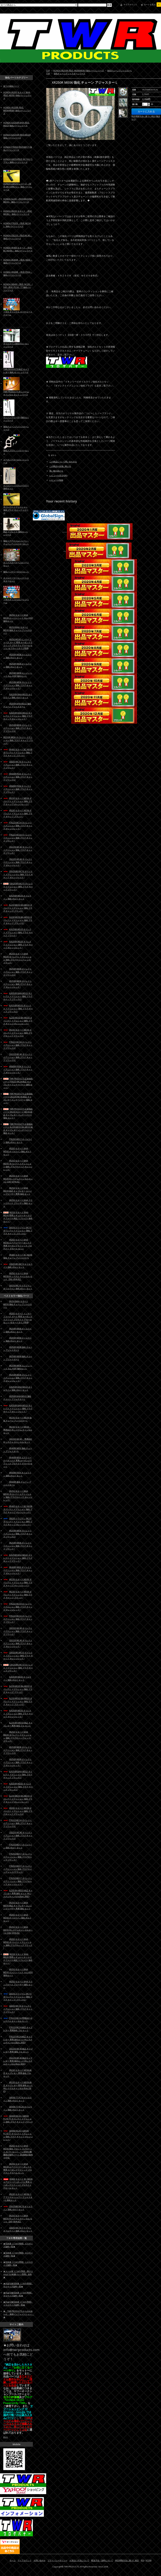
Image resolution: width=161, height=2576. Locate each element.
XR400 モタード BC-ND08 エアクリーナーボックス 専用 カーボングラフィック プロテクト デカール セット (18, 2183)
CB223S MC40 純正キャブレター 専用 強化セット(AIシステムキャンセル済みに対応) (17, 2061)
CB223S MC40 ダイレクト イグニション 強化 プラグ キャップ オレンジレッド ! (17, 862)
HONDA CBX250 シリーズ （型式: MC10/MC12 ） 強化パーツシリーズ (17, 186)
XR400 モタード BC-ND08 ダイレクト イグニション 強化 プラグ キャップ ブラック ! (17, 752)
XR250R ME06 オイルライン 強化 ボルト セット (17, 665)
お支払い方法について (79, 2560)
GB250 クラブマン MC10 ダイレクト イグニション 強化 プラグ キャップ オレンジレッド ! (17, 1521)
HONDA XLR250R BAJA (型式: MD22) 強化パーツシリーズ (16, 124)
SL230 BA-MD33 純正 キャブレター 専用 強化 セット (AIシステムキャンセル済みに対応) (18, 1893)
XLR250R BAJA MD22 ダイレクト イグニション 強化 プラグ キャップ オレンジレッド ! (17, 716)
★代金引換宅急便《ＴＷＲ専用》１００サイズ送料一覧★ (18, 2303)
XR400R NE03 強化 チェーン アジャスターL (17, 1450)
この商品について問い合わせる (63, 461)
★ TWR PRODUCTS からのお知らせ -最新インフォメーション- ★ (18, 2314)
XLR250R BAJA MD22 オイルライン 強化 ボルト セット (17, 696)
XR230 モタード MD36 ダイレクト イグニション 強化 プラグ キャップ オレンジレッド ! (17, 801)
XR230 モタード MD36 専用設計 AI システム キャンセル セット (17, 1429)
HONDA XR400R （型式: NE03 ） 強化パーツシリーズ (18, 261)
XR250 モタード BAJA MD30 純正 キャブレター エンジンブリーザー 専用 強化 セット (17, 1191)
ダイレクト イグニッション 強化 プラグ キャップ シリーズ (15, 510)
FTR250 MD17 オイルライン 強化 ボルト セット (17, 1141)
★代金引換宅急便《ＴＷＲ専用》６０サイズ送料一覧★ (18, 2285)
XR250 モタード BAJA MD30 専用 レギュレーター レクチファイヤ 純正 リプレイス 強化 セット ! (17, 1217)
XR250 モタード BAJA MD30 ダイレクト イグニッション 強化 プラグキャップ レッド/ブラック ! (17, 958)
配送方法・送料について (102, 2560)
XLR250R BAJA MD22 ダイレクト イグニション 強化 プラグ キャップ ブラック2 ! (17, 996)
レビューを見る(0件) (58, 475)
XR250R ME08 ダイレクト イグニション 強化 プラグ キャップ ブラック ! (17, 1545)
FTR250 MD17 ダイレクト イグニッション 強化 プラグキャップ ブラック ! (17, 1856)
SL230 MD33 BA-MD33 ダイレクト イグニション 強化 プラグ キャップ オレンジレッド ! (17, 1020)
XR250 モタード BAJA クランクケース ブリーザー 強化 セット (18, 1203)
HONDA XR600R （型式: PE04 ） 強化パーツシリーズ (17, 273)
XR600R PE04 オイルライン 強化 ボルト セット (17, 1474)
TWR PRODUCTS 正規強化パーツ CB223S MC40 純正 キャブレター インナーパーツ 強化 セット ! (18, 1098)
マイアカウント (130, 4)
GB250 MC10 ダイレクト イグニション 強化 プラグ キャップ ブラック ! (17, 764)
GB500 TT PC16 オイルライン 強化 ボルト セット (17, 2099)
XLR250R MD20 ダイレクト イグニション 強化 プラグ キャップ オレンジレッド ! (18, 944)
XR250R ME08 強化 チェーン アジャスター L (17, 1349)
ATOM (148, 2560)
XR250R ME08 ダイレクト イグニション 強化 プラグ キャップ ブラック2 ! (17, 972)
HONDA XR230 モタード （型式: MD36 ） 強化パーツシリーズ (17, 212)
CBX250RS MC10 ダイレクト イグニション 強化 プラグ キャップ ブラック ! (18, 886)
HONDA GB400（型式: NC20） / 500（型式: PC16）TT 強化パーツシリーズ (18, 287)
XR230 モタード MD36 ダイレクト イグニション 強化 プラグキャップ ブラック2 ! (17, 1032)
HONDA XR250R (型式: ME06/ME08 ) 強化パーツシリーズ (78, 70)
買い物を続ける (56, 471)
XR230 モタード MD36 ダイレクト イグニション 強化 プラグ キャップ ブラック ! (17, 813)
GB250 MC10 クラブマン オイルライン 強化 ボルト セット (17, 1287)
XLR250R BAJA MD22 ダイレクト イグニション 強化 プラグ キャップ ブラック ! (17, 1558)
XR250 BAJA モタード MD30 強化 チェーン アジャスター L (17, 630)
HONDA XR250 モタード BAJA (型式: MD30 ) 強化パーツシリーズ (17, 95)
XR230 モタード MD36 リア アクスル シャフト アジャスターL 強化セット (17, 2197)
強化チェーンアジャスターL (119, 70)
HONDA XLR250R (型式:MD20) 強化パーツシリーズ (17, 136)
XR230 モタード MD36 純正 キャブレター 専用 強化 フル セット (17, 2073)
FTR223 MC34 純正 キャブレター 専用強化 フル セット (17, 2029)
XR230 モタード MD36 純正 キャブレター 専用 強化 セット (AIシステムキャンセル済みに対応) (18, 2087)
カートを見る (152, 4)
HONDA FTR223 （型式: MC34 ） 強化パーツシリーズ (17, 225)
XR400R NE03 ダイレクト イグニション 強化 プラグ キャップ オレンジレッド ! (17, 1570)
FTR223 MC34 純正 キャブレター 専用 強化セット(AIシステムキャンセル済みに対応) (17, 2039)
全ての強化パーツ (11, 86)
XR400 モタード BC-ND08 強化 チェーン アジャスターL (17, 1256)
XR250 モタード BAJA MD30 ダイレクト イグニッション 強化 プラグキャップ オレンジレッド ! (17, 1165)
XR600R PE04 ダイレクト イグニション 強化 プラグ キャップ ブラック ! (17, 789)
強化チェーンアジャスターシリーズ (69, 73)
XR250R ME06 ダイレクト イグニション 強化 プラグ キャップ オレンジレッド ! (17, 984)
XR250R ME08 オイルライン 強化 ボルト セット (17, 656)
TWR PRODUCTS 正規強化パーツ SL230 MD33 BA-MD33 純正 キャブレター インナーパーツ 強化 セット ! (18, 1128)
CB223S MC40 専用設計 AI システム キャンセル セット (17, 1440)
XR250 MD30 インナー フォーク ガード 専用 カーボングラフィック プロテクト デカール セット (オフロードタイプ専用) (17, 644)
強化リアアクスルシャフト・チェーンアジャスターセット (16, 542)
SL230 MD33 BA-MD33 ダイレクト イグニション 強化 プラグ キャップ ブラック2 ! (17, 920)
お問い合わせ (40, 2560)
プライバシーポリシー (57, 2560)
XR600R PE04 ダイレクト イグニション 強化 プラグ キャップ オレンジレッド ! (17, 1069)
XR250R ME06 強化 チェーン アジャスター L (17, 1358)
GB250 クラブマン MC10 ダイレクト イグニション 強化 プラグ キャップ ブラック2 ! (17, 1230)
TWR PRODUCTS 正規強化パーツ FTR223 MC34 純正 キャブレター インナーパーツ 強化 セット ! (18, 1083)
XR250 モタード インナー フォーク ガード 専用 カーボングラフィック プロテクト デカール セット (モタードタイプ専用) (17, 1318)
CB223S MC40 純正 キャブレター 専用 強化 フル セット (18, 2050)
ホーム (13, 2560)
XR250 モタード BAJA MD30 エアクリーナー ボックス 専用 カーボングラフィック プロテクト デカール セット (17, 1244)
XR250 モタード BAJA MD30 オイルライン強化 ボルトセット (17, 1151)
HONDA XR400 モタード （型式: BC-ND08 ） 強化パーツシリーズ (18, 249)
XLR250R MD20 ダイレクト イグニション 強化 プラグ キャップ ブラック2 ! (18, 1008)
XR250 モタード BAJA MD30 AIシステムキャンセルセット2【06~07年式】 (18, 1178)
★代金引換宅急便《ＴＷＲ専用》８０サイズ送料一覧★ (18, 2294)
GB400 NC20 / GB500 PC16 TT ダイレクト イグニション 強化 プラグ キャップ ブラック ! (18, 2120)
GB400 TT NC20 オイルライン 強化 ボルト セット (17, 2108)
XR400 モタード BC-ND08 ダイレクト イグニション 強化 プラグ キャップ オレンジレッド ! (17, 1509)
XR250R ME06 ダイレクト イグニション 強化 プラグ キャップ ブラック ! (18, 740)
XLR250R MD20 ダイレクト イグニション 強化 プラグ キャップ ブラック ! (18, 932)
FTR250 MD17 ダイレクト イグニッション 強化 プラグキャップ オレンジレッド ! (17, 1881)
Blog (5, 2437)
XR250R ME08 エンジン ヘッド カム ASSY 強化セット (17, 674)
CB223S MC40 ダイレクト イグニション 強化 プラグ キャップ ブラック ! (17, 850)
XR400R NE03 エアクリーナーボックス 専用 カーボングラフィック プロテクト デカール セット (17, 1462)
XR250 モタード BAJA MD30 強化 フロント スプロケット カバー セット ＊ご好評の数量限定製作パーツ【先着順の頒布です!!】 (18, 2151)
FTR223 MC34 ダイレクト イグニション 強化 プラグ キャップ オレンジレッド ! (17, 825)
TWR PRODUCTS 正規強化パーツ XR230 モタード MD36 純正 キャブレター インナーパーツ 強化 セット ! (18, 1113)
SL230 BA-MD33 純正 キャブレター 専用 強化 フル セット (18, 1724)
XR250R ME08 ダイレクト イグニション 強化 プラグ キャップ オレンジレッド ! (17, 685)
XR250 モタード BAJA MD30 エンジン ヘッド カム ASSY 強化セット (18, 618)
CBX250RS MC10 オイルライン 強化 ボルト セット (18, 1265)
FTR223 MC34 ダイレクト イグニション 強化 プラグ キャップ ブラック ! (17, 837)
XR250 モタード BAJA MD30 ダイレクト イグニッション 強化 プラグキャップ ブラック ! (17, 1944)
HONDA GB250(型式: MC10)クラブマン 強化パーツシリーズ (18, 161)
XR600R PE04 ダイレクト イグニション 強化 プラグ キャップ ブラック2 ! (17, 776)
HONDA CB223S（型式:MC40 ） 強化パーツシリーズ (17, 237)
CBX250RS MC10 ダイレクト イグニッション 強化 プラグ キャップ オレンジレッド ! (18, 874)
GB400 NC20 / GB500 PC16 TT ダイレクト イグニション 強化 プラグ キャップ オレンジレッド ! (18, 2135)
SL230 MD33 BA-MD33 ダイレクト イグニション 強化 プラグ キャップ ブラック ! (17, 908)
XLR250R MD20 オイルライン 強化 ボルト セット (17, 897)
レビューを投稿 (56, 480)
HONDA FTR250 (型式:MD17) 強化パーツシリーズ (17, 148)
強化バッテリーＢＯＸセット (16, 571)
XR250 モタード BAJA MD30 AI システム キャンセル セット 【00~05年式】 (17, 1276)
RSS (142, 2560)
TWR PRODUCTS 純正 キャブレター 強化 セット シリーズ (16, 371)
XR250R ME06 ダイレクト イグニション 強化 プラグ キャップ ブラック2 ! (17, 728)
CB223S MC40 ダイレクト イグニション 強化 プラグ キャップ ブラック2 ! (17, 1057)
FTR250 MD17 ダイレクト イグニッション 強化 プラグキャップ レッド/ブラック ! (17, 1869)
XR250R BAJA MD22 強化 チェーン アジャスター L (17, 705)
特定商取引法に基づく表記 (127, 2560)
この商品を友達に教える (60, 466)
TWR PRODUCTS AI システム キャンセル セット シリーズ (16, 393)
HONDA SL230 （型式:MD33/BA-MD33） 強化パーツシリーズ (18, 200)
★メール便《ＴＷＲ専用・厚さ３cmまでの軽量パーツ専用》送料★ (18, 2274)
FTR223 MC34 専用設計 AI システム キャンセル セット (17, 2019)
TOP (48, 70)
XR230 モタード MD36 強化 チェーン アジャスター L (17, 1419)
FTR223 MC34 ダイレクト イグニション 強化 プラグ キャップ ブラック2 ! (17, 1045)
